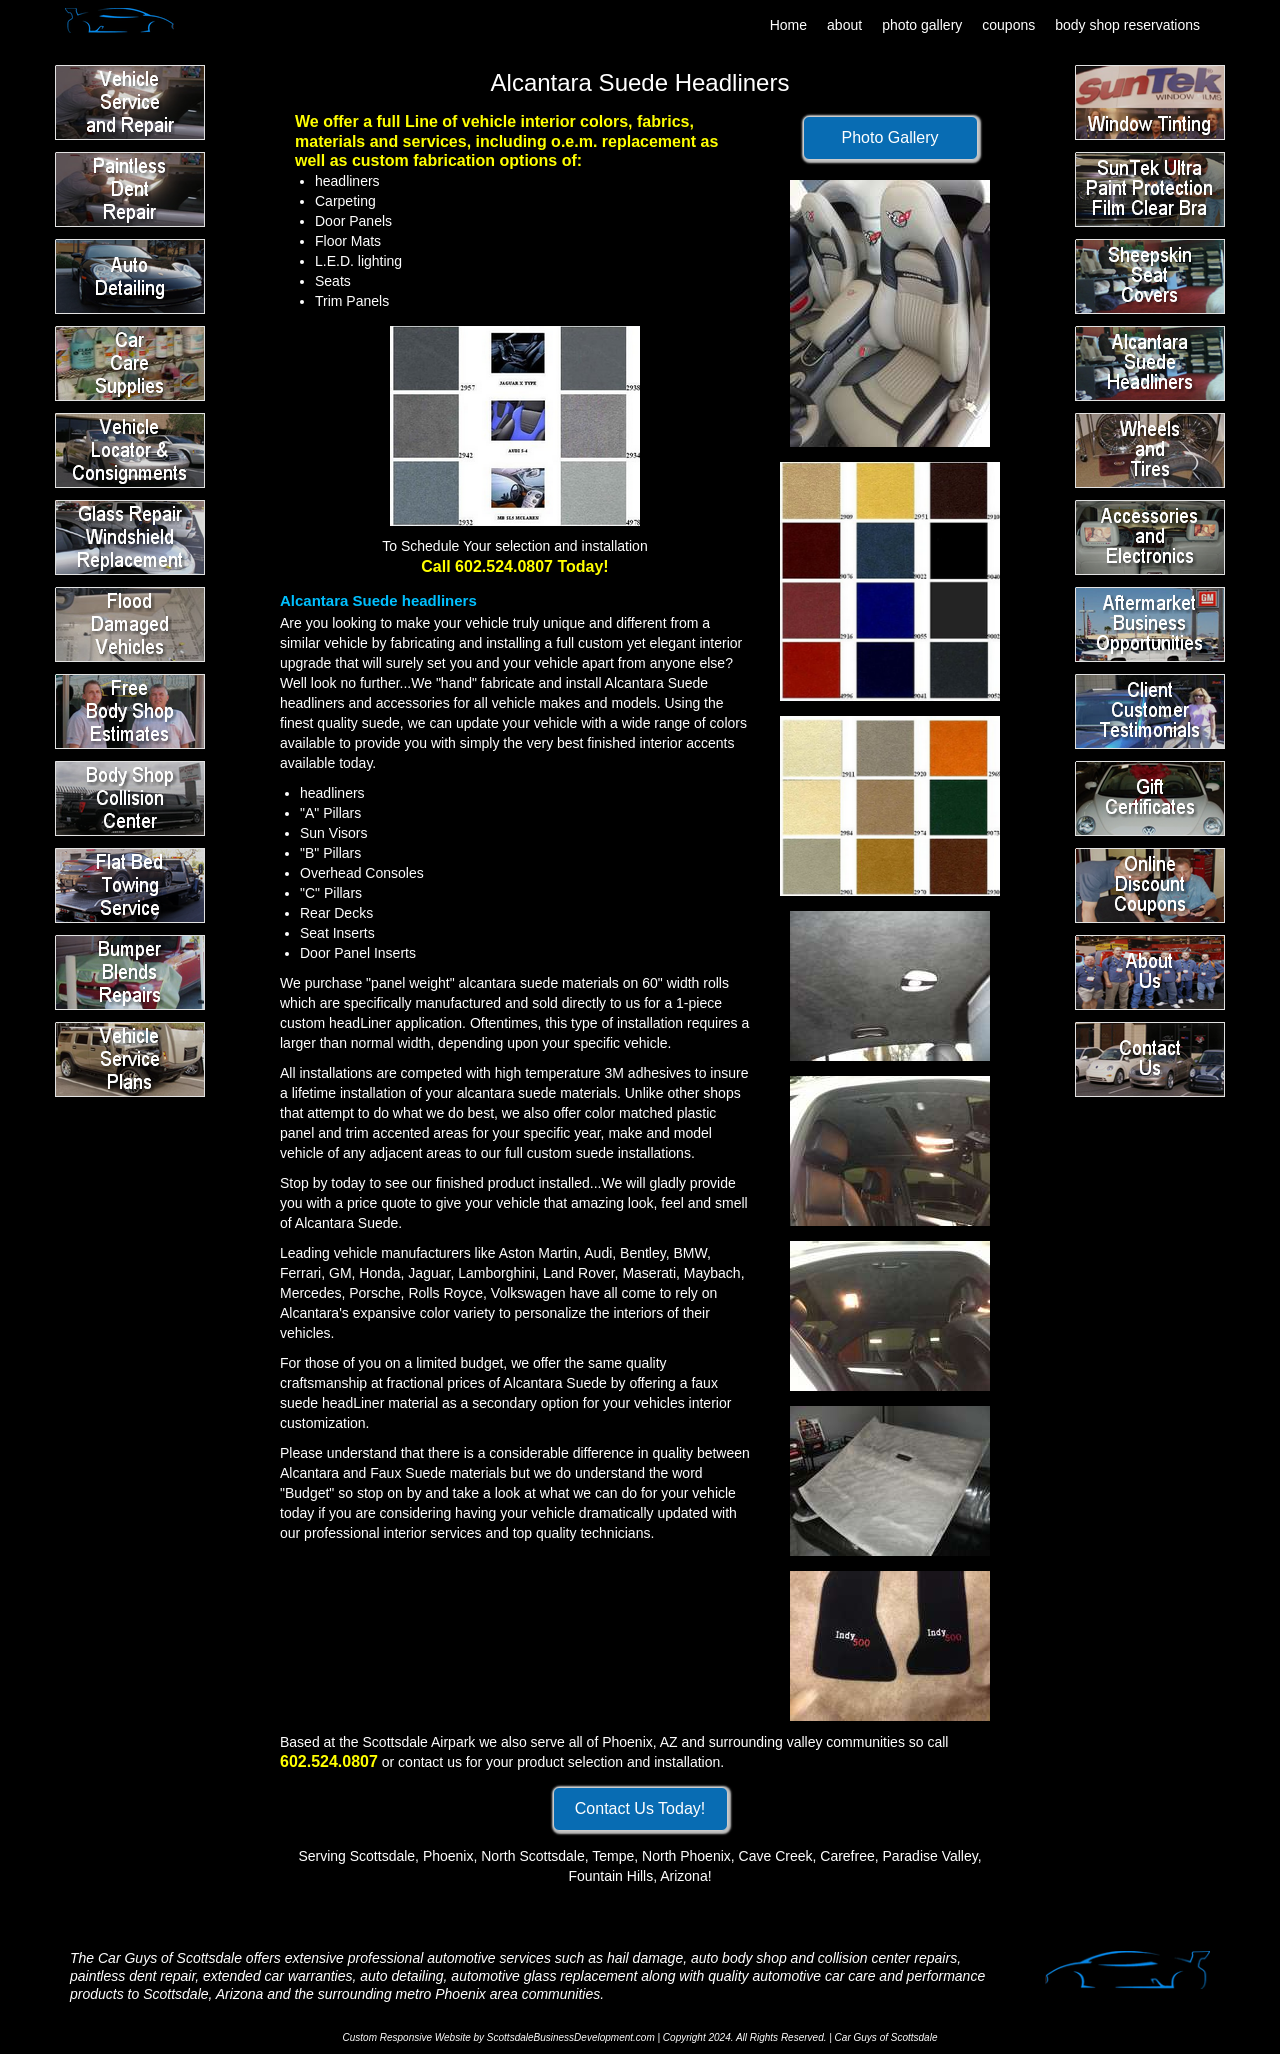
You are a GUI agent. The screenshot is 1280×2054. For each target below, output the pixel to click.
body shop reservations (1127, 25)
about (844, 25)
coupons (1008, 25)
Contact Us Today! (640, 1808)
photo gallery (922, 25)
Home (788, 25)
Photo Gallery (890, 137)
